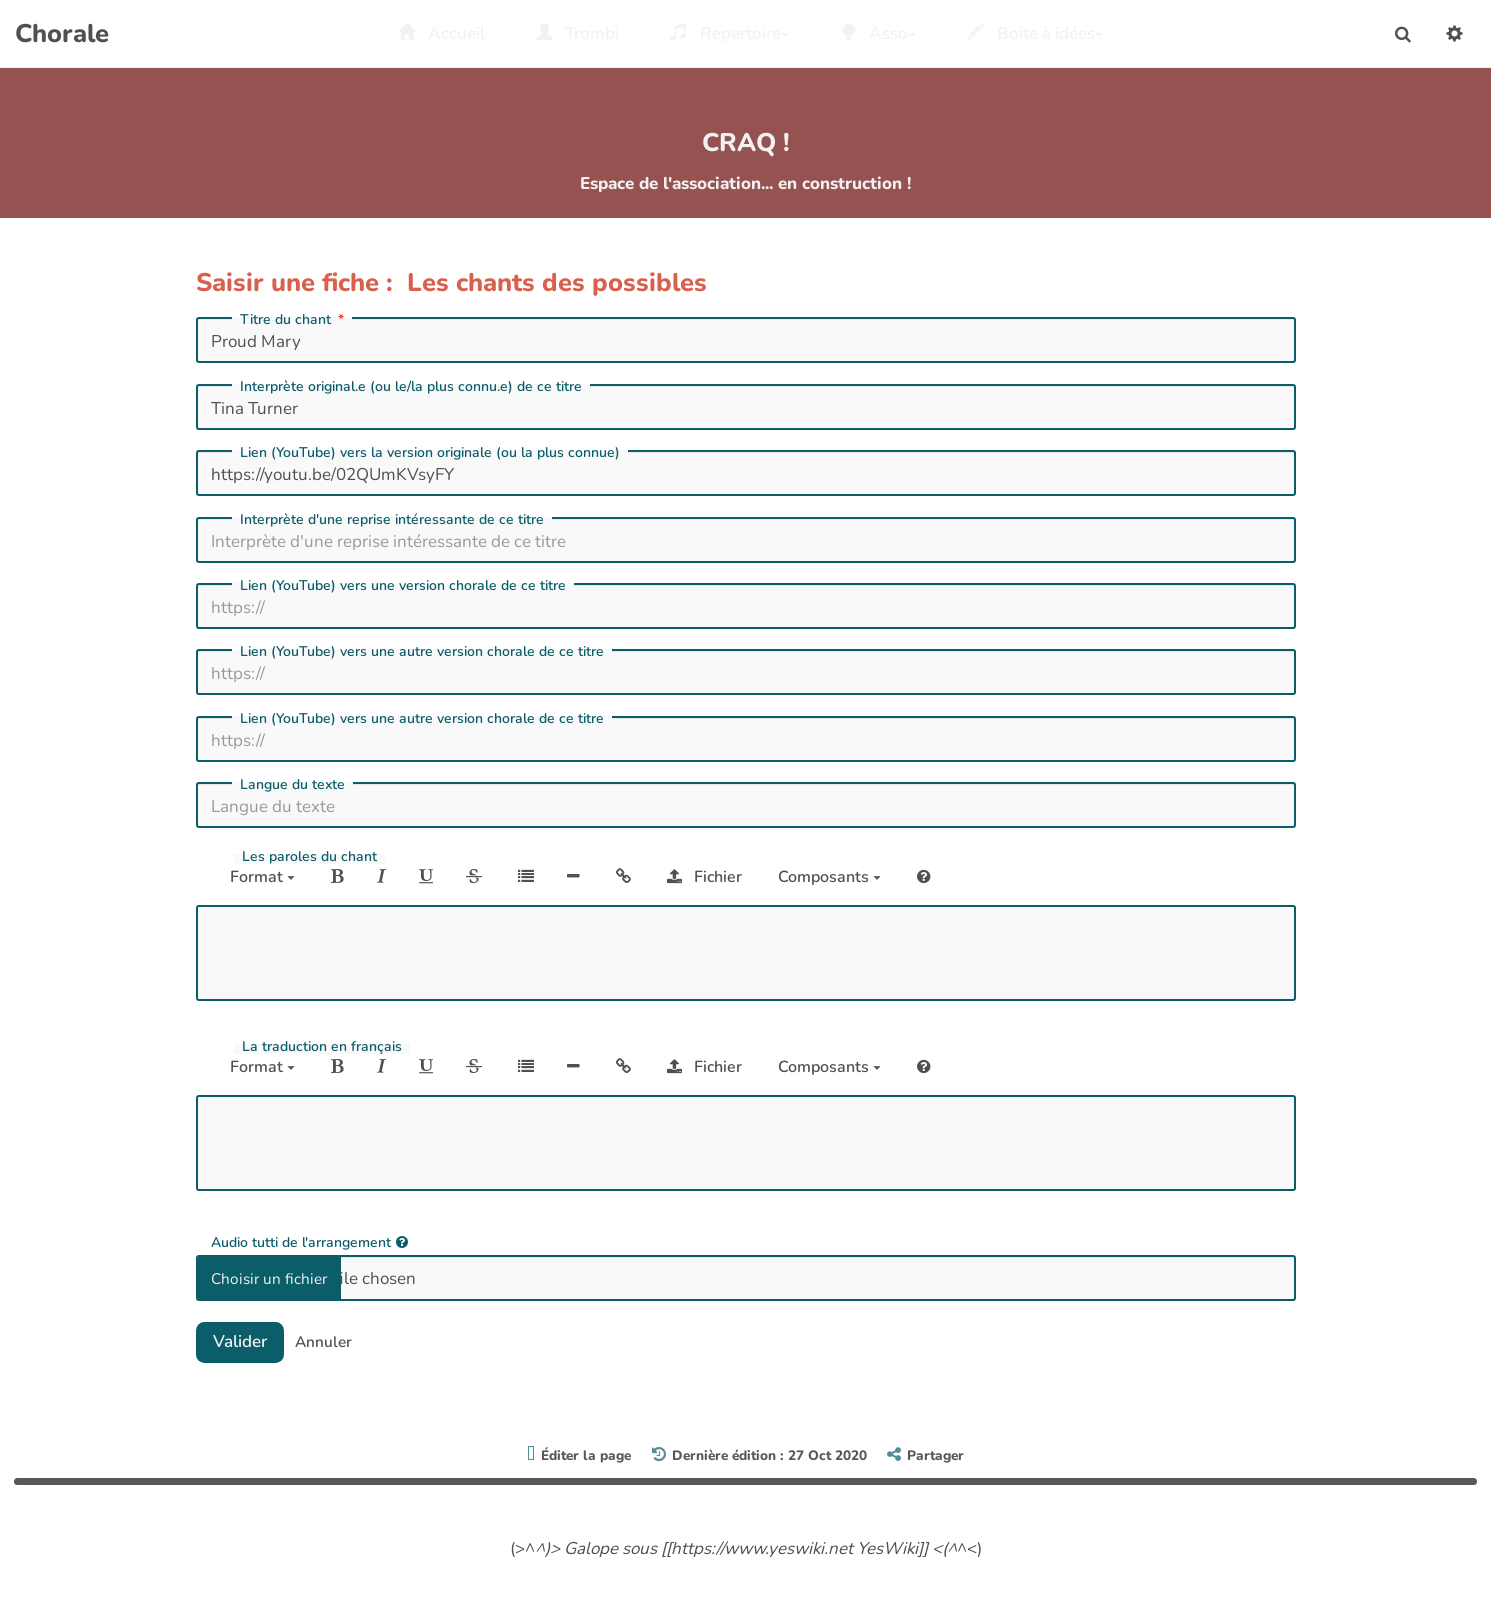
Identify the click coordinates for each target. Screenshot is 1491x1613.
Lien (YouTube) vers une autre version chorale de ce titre (422, 652)
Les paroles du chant (309, 857)
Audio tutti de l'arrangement (309, 1241)
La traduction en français (322, 1047)
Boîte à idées (1035, 33)
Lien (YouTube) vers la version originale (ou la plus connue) (430, 453)
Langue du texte (292, 785)
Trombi (578, 33)
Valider (240, 1341)
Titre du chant (294, 320)
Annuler (323, 1342)
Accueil (441, 33)
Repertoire (729, 33)
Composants (829, 877)
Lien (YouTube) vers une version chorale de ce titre (403, 586)
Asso (878, 33)
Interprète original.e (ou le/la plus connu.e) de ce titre (411, 387)
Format (262, 877)
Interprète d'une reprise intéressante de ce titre (392, 520)
